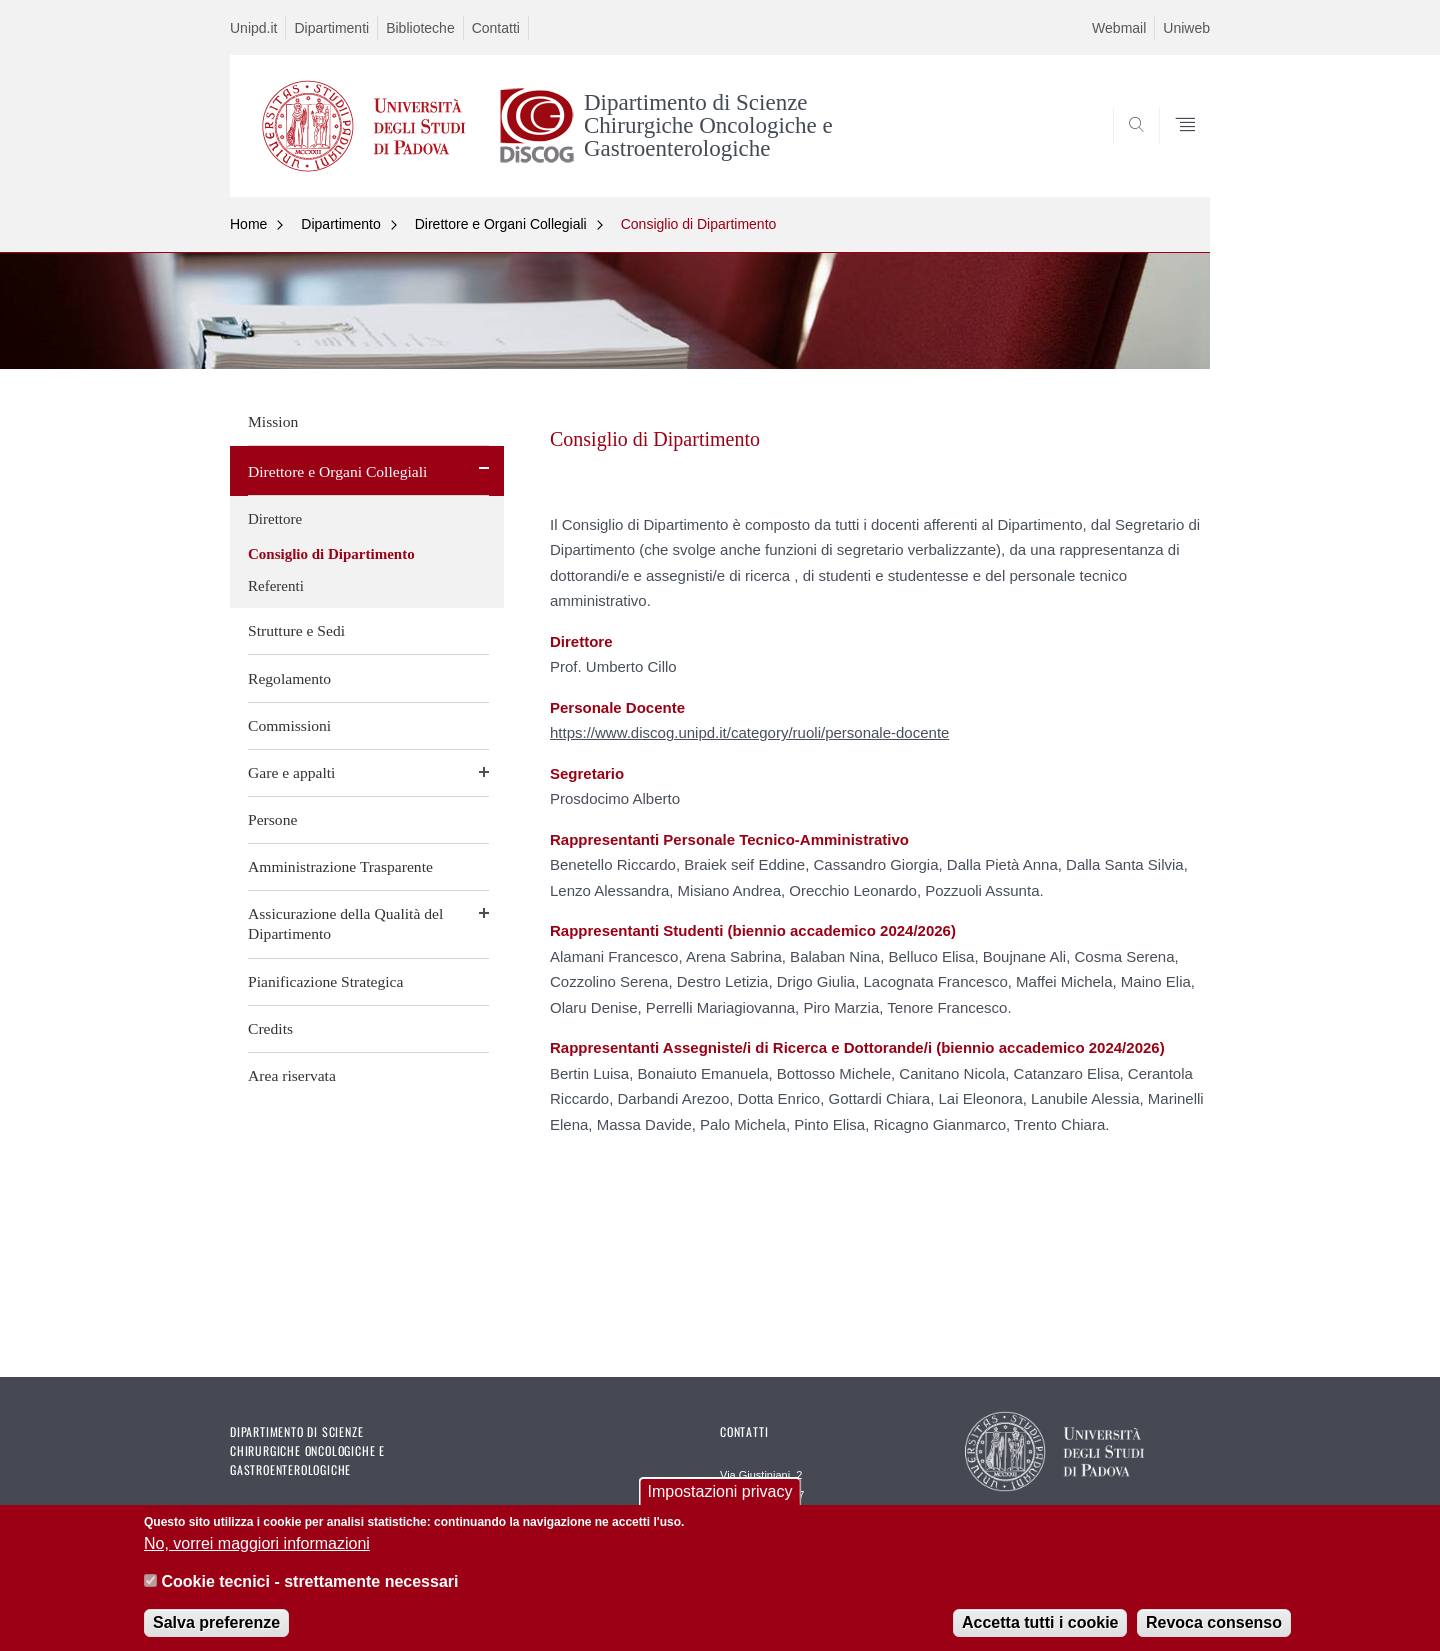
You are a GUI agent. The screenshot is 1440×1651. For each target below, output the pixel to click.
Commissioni (289, 725)
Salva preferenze (216, 1634)
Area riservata (292, 1075)
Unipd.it (253, 28)
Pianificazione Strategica (325, 981)
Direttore (275, 519)
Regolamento (289, 678)
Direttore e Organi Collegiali (501, 224)
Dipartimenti (331, 28)
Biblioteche (420, 28)
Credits (270, 1028)
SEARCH (1175, 149)
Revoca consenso (1214, 1634)
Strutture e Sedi (296, 630)
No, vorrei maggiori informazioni (257, 1554)
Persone (272, 819)
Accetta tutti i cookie (1040, 1634)
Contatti (496, 28)
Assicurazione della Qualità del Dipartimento (345, 923)
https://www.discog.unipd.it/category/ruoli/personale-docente (749, 732)
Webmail (1119, 28)
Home (248, 224)
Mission (273, 421)
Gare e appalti (291, 772)
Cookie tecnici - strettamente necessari (309, 1592)
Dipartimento (340, 224)
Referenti (276, 586)
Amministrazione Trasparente (340, 866)
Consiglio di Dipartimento (699, 224)
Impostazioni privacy (720, 1503)
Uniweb (1186, 28)
